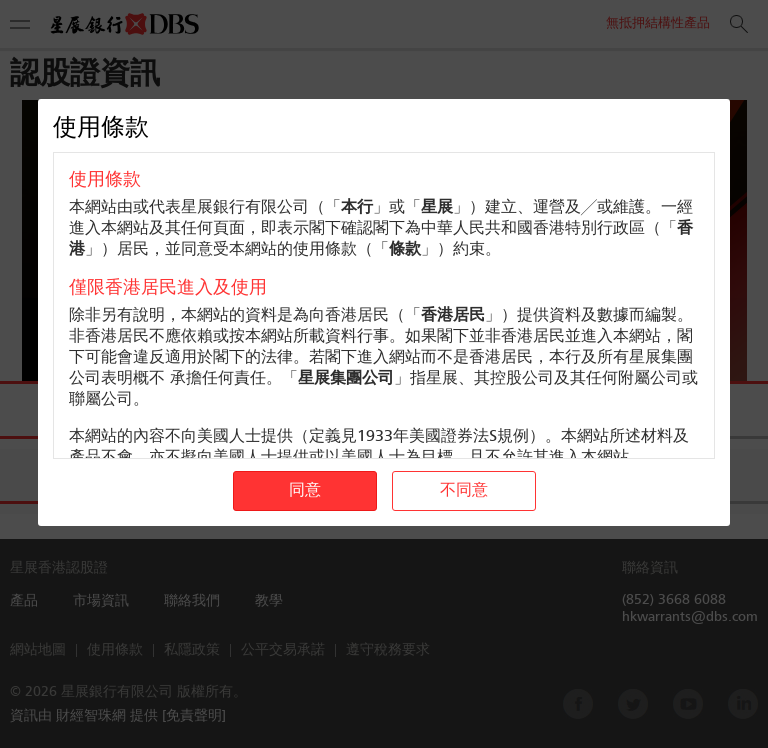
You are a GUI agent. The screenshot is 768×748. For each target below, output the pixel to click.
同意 (305, 491)
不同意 (464, 491)
